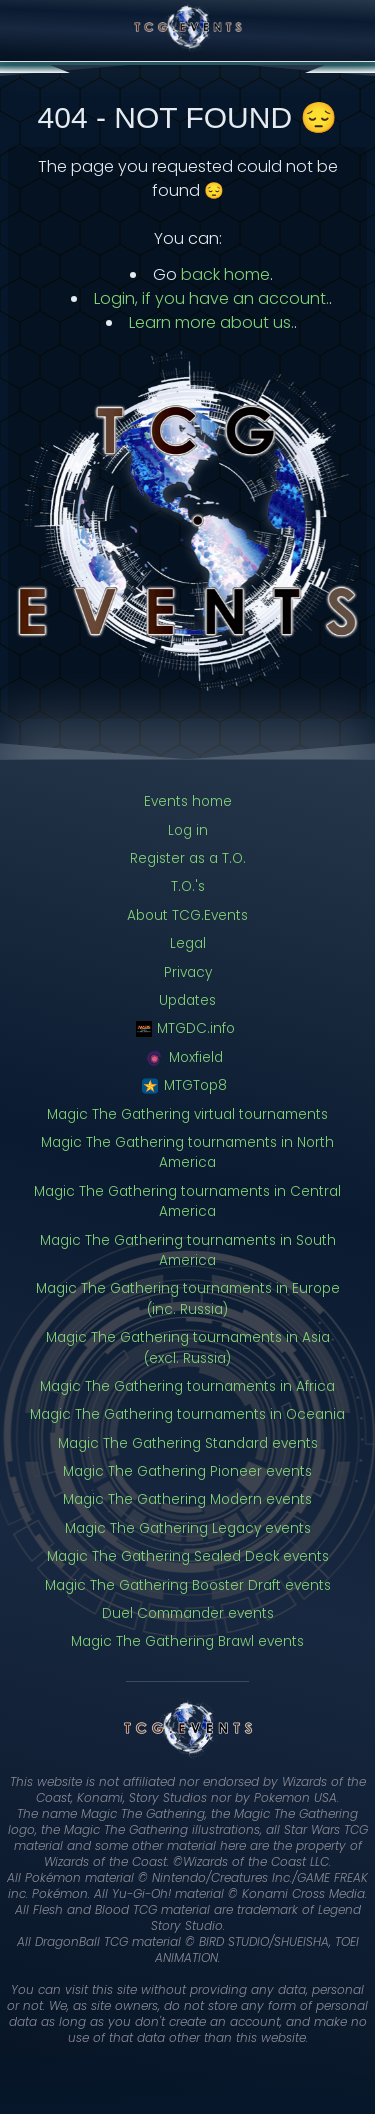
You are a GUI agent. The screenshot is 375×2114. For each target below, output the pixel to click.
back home (225, 274)
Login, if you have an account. (211, 298)
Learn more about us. (211, 322)
